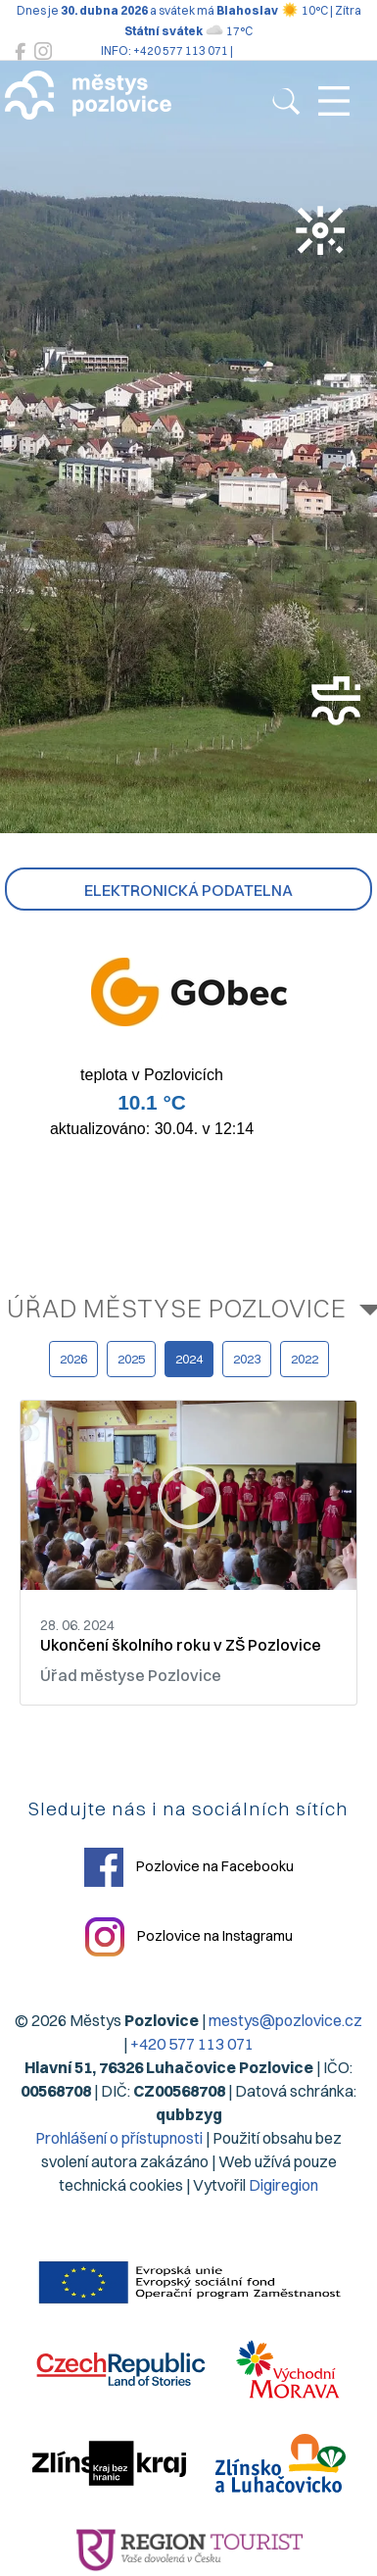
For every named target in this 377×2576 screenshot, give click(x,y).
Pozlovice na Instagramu (189, 1937)
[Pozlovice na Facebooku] (20, 51)
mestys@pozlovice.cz (285, 2020)
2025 (131, 1358)
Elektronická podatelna (188, 890)
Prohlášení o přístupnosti (119, 2138)
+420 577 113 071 (192, 2044)
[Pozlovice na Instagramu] (43, 51)
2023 (246, 1358)
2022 (304, 1358)
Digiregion (283, 2185)
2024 (189, 1358)
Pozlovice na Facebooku (189, 1867)
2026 (73, 1358)
